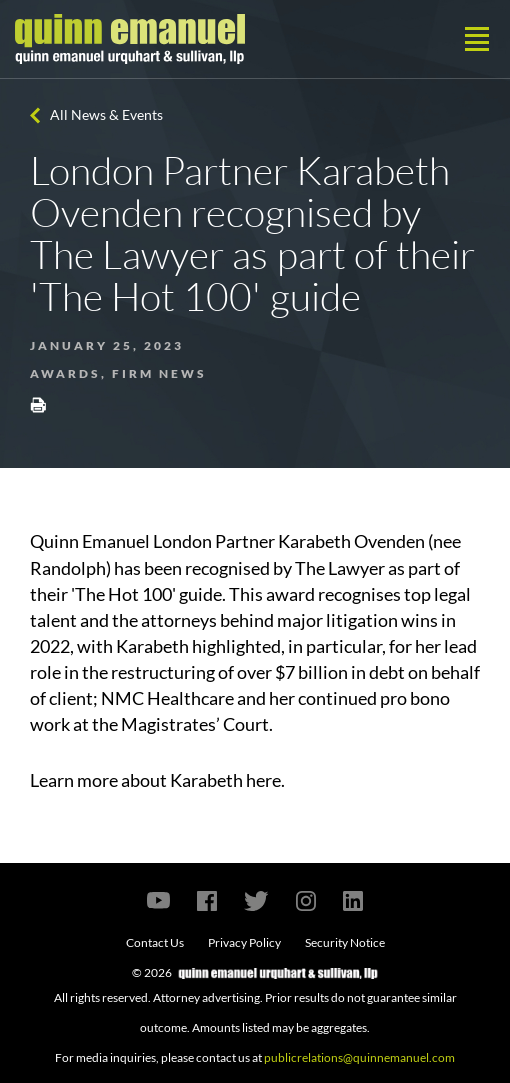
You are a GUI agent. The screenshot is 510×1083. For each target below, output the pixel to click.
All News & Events (106, 114)
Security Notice (345, 942)
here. (267, 780)
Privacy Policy (244, 942)
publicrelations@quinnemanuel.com (359, 1057)
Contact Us (155, 942)
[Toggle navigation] (477, 39)
